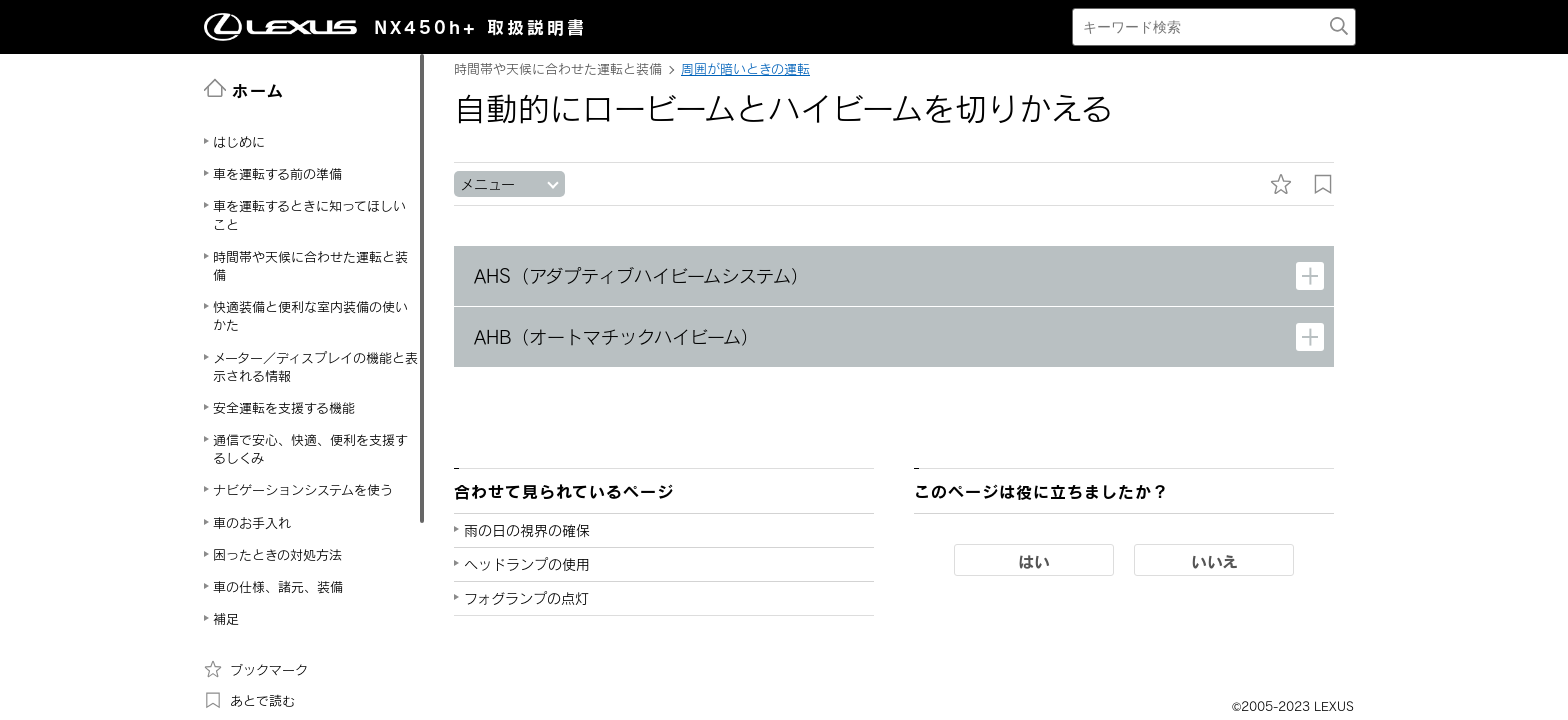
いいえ (1214, 561)
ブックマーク (256, 669)
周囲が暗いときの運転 (745, 69)
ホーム (244, 89)
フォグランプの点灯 (526, 598)
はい (1034, 561)
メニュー (487, 184)
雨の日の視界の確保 (527, 530)
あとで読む (249, 700)
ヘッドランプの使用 (527, 564)
